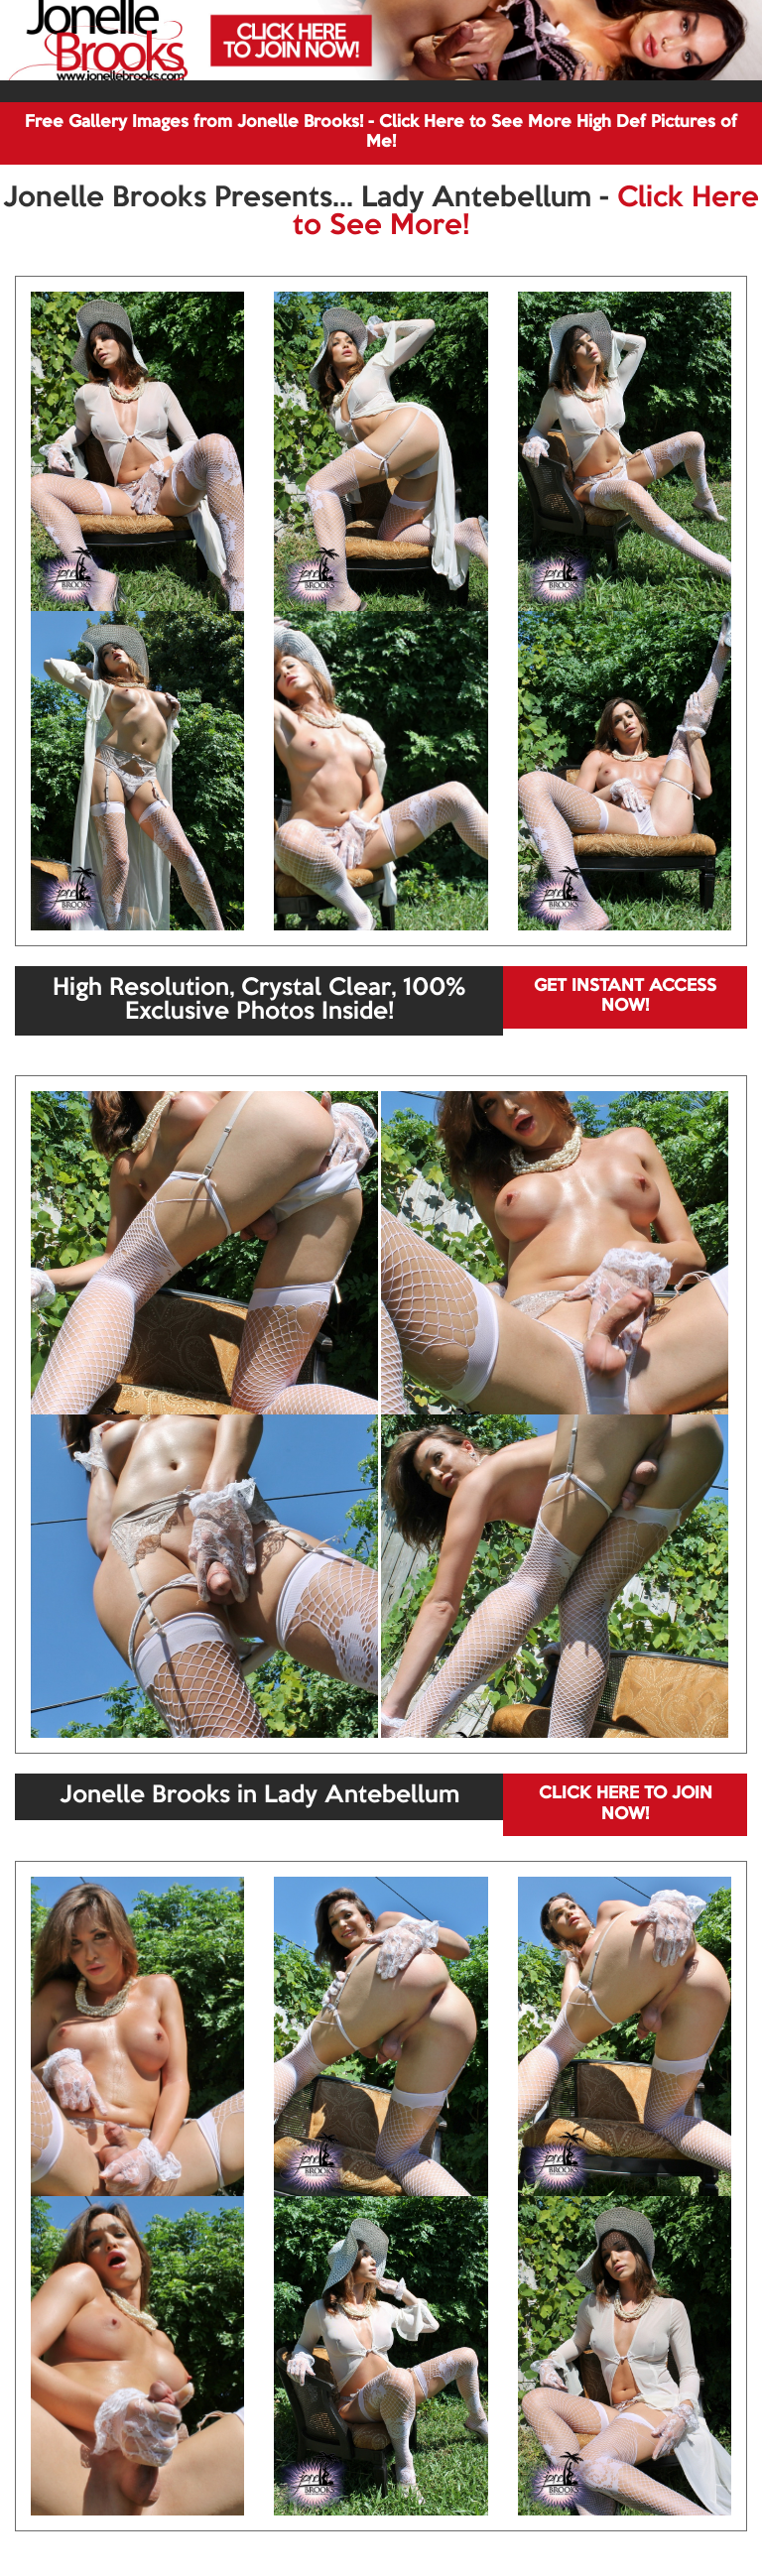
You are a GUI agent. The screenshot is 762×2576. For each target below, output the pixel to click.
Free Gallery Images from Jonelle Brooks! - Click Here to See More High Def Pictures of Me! (381, 132)
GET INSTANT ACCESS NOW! (625, 996)
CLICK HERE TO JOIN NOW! (625, 1803)
